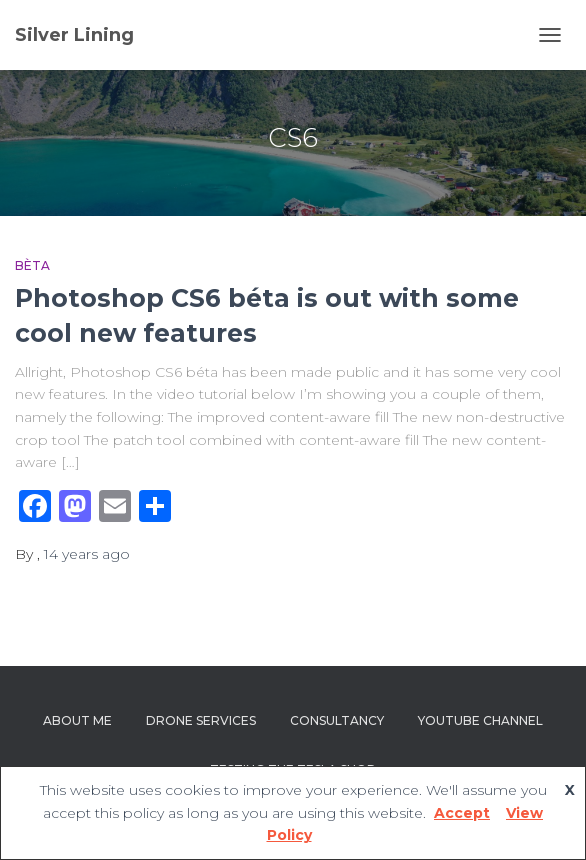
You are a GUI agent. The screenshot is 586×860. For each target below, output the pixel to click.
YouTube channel (480, 720)
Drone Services (201, 720)
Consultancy (337, 720)
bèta (32, 265)
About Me (77, 720)
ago (87, 554)
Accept (462, 813)
